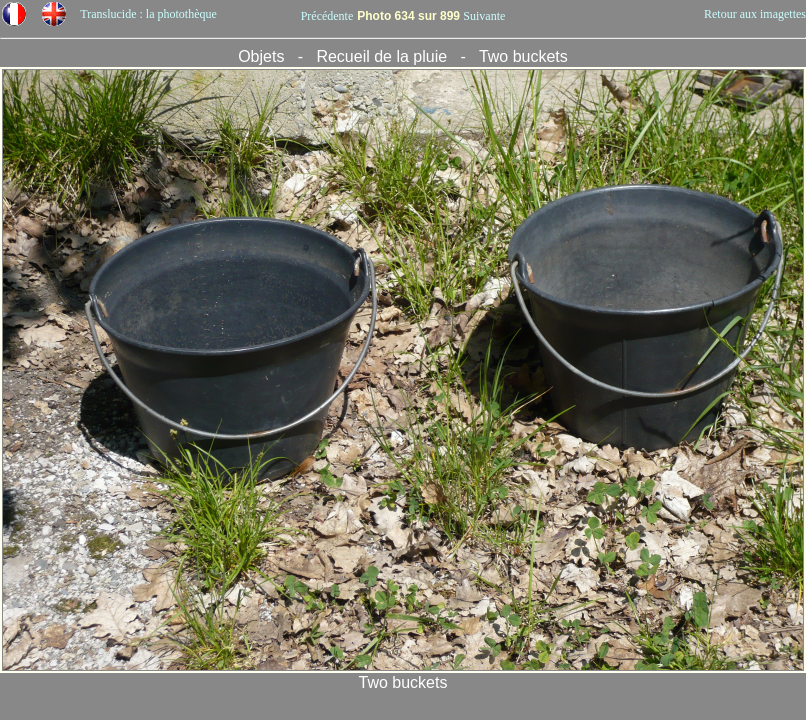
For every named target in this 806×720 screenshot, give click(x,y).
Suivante (484, 16)
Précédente (327, 16)
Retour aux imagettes (755, 14)
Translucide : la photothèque (148, 14)
